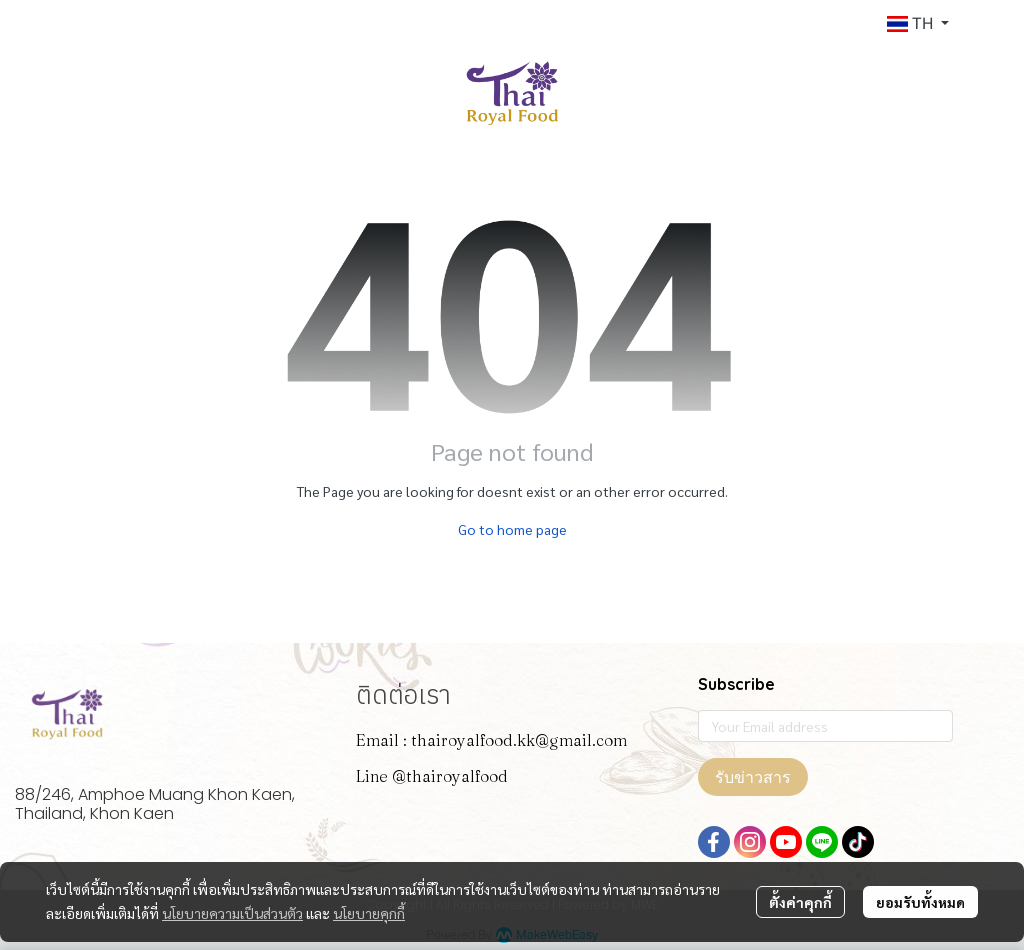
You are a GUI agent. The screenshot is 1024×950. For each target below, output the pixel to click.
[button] (918, 24)
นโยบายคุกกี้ (369, 913)
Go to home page (512, 529)
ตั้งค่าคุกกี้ (800, 902)
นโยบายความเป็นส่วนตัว (232, 913)
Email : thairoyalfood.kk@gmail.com (491, 740)
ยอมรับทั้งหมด (920, 902)
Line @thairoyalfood (432, 776)
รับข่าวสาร (753, 777)
